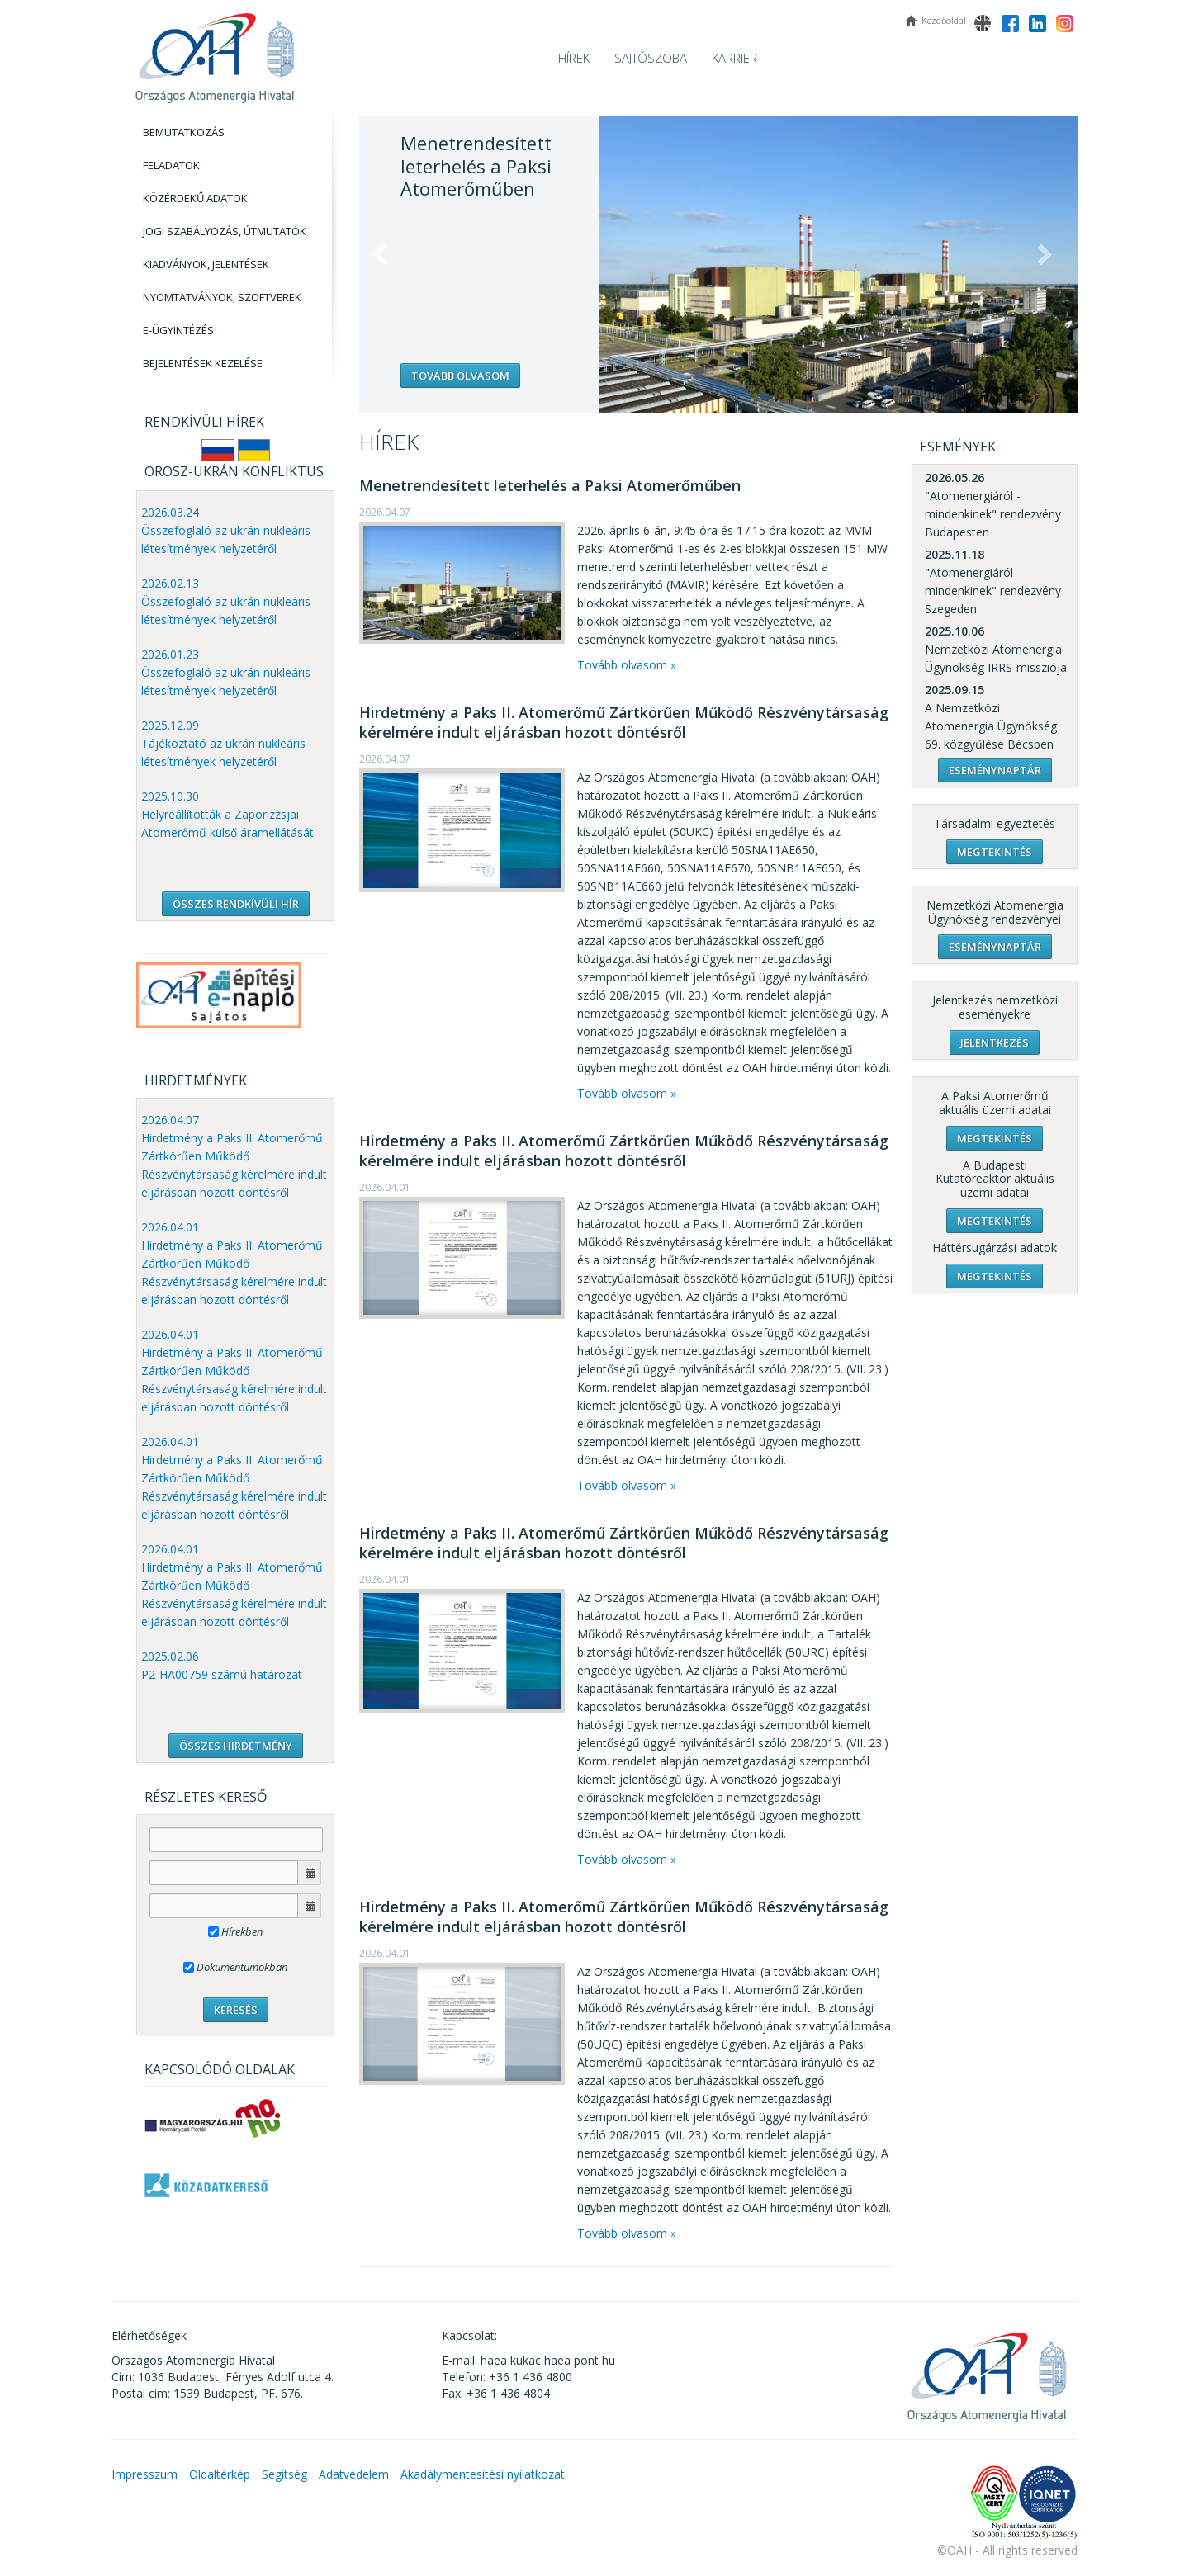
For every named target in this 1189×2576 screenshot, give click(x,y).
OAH (214, 51)
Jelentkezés (994, 1042)
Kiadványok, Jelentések (206, 264)
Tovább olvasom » (626, 665)
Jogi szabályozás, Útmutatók (224, 231)
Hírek (574, 58)
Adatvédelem (354, 2474)
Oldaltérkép (219, 2474)
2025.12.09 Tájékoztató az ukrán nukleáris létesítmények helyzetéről (223, 743)
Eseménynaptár (995, 770)
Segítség (284, 2474)
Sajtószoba (650, 58)
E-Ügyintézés (178, 330)
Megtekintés (994, 851)
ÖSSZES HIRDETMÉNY (235, 1745)
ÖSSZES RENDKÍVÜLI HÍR (236, 903)
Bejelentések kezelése (203, 363)
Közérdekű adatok (195, 198)
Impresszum (144, 2474)
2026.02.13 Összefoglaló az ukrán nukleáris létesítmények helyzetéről (225, 601)
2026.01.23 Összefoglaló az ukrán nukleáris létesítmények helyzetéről (225, 672)
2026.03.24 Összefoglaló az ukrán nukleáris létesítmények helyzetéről (225, 530)
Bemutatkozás (184, 132)
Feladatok (171, 165)
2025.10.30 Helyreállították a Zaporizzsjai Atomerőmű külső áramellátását (227, 814)
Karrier (734, 58)
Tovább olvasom (460, 375)
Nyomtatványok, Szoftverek (222, 297)
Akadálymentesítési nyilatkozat (482, 2474)
